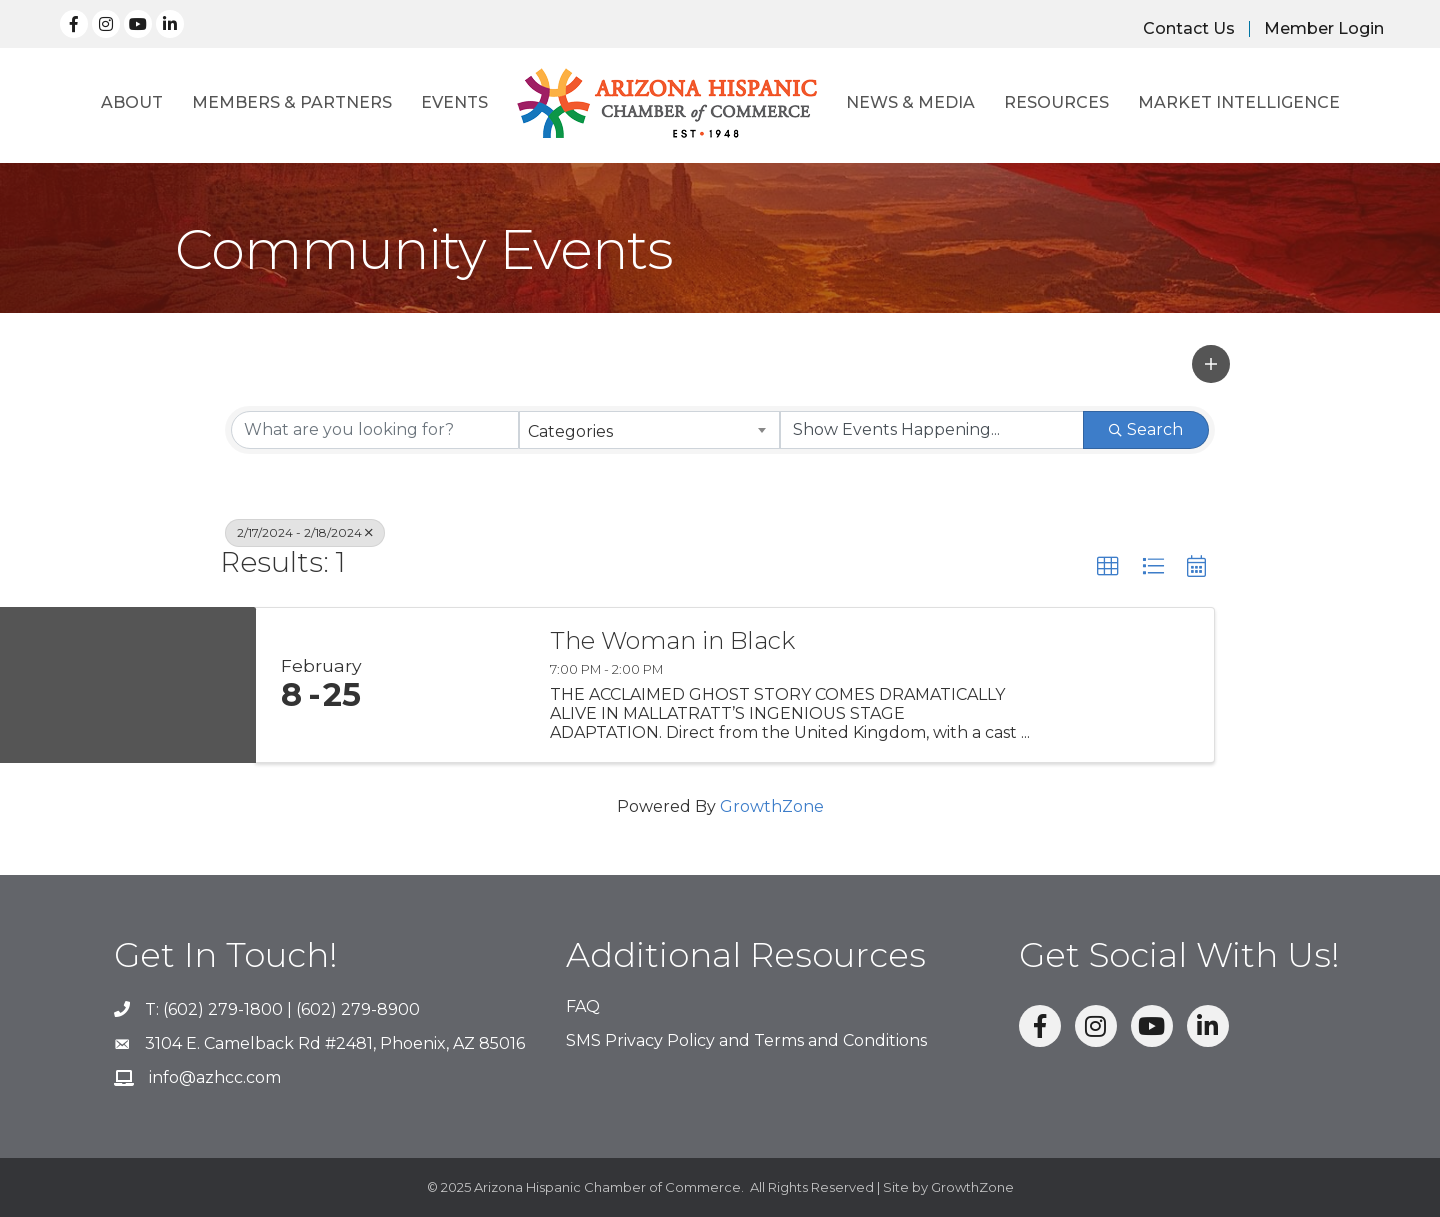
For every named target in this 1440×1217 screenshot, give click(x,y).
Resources (1056, 102)
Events (454, 102)
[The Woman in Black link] (458, 685)
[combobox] (650, 430)
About (132, 102)
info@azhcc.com (215, 1077)
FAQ (583, 1006)
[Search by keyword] (375, 430)
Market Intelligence (1239, 102)
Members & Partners (292, 102)
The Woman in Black (672, 641)
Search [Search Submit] (1146, 429)
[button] (1211, 364)
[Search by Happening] (932, 430)
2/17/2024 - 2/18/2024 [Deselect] (305, 532)
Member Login (1324, 29)
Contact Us (1189, 29)
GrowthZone (772, 806)
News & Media (910, 102)
